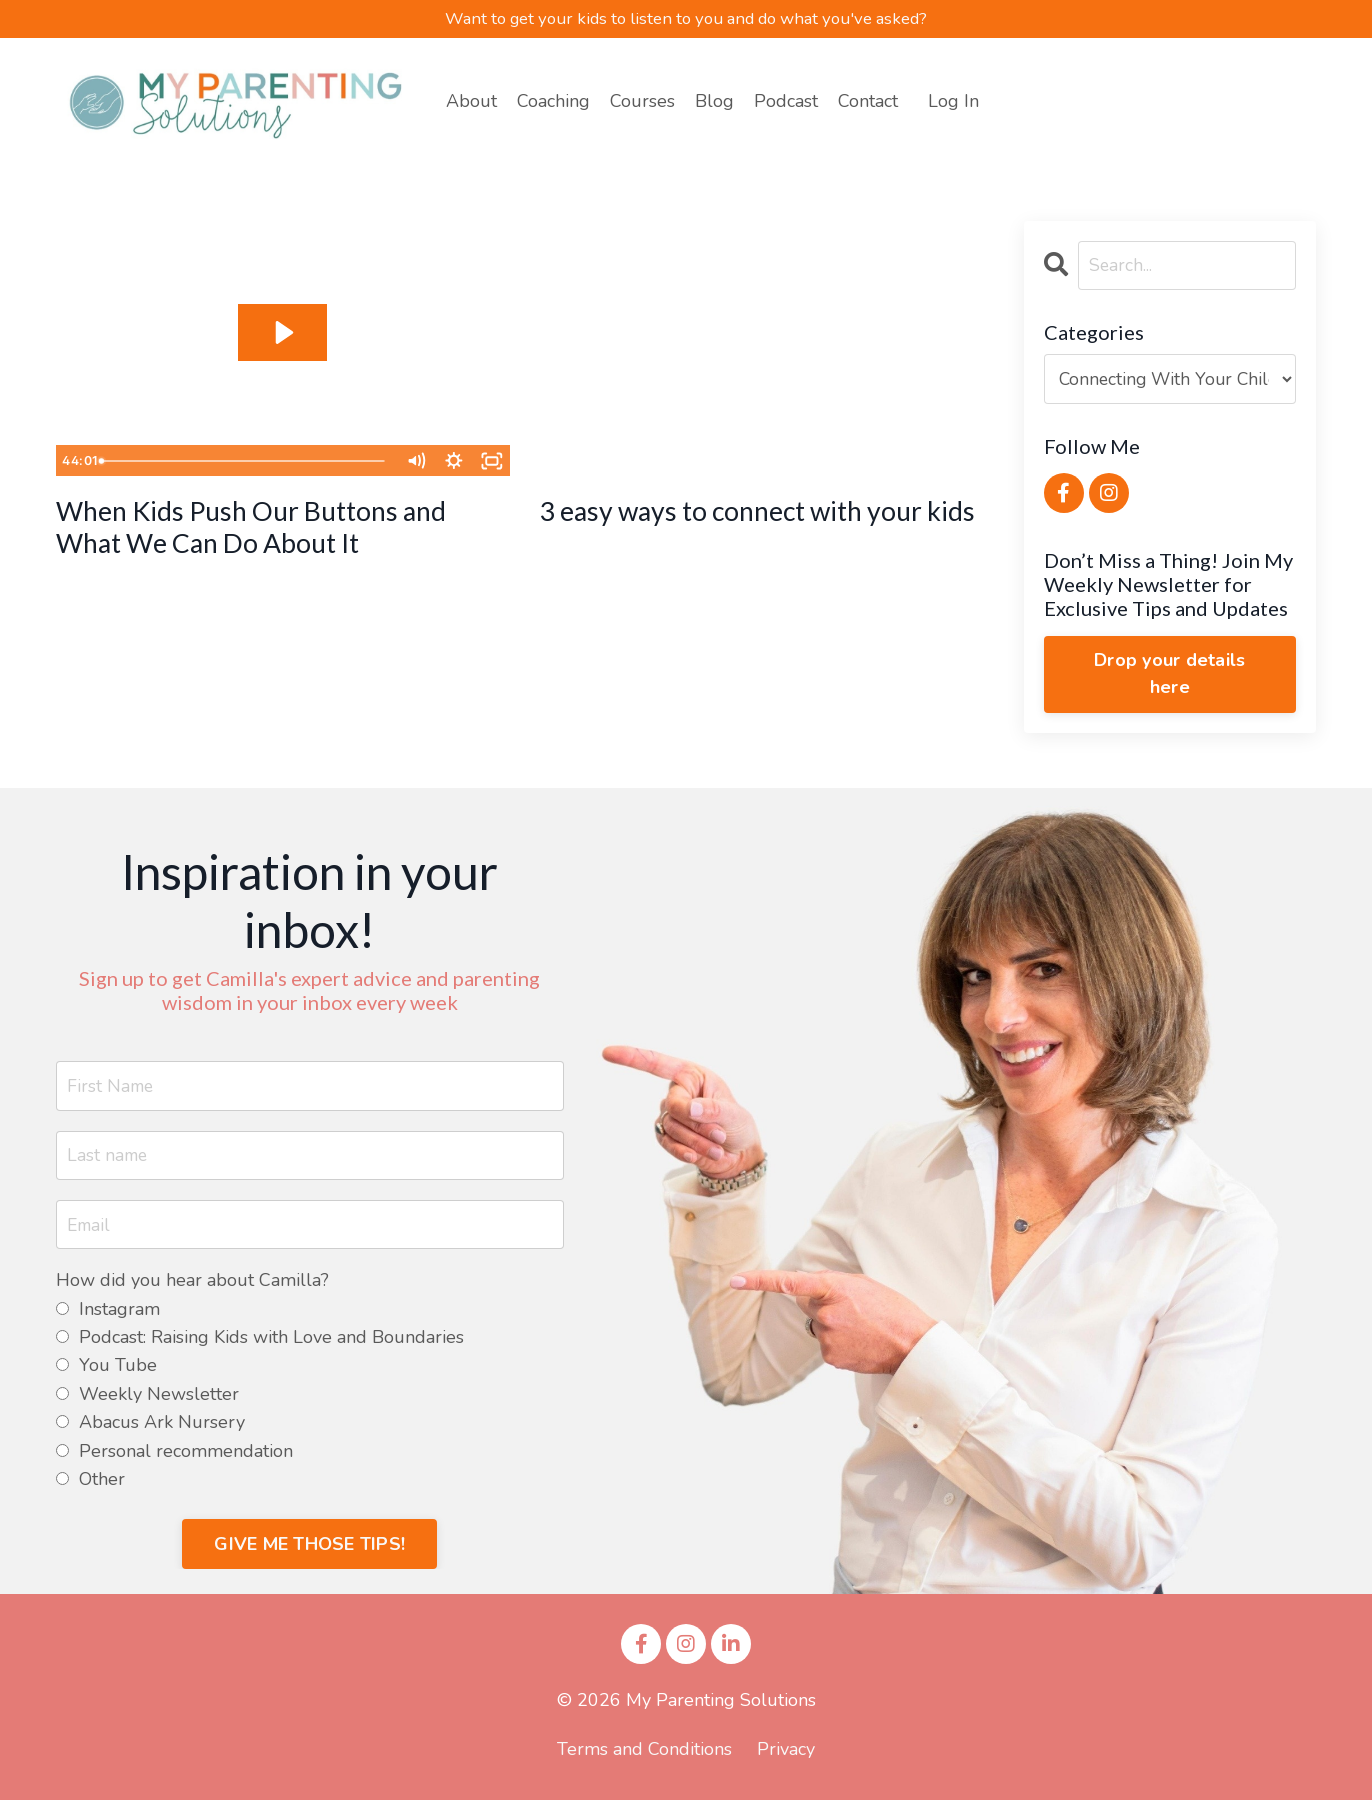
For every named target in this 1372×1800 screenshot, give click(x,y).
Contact (868, 102)
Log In (953, 102)
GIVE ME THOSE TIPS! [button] (309, 1547)
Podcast (786, 102)
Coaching (553, 102)
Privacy (786, 1752)
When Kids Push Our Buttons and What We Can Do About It (276, 533)
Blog (714, 102)
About (471, 102)
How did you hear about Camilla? (192, 1284)
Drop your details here (1169, 675)
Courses (642, 102)
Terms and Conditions (644, 1752)
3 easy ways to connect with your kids (756, 533)
